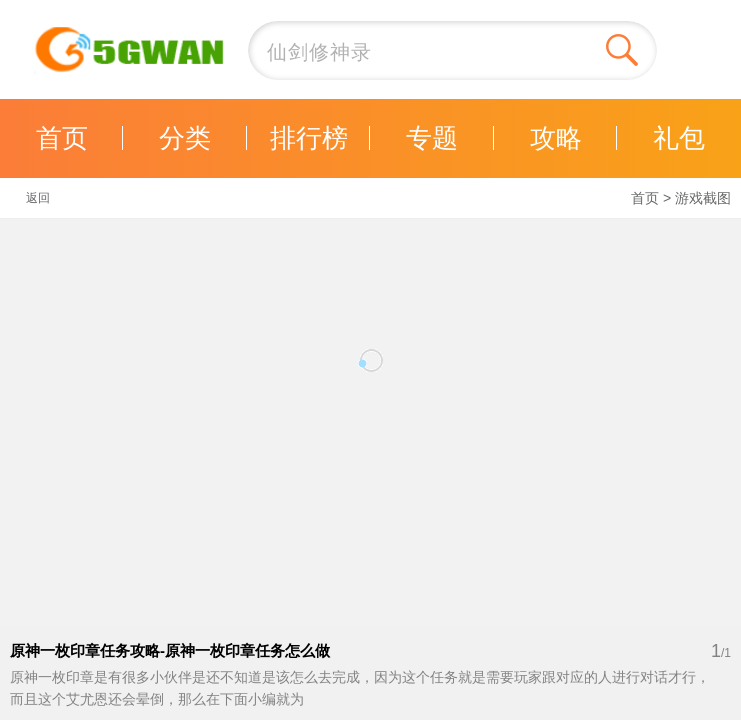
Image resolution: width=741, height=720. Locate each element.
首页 (62, 138)
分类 (185, 138)
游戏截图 (703, 198)
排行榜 (309, 138)
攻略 (556, 138)
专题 (432, 138)
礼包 (679, 138)
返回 (38, 198)
